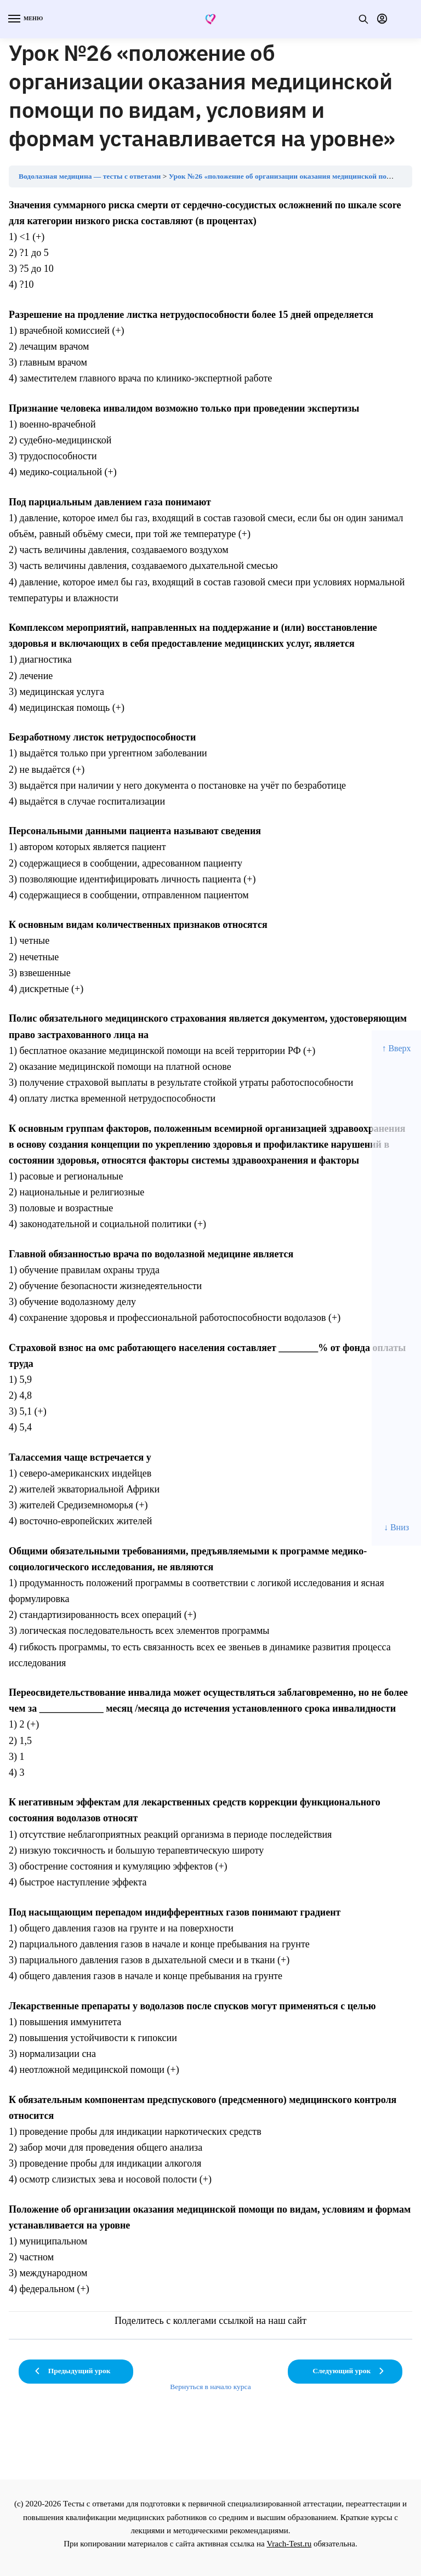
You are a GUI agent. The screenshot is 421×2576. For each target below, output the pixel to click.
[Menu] (24, 19)
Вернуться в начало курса (210, 2387)
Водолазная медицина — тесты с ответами (90, 176)
